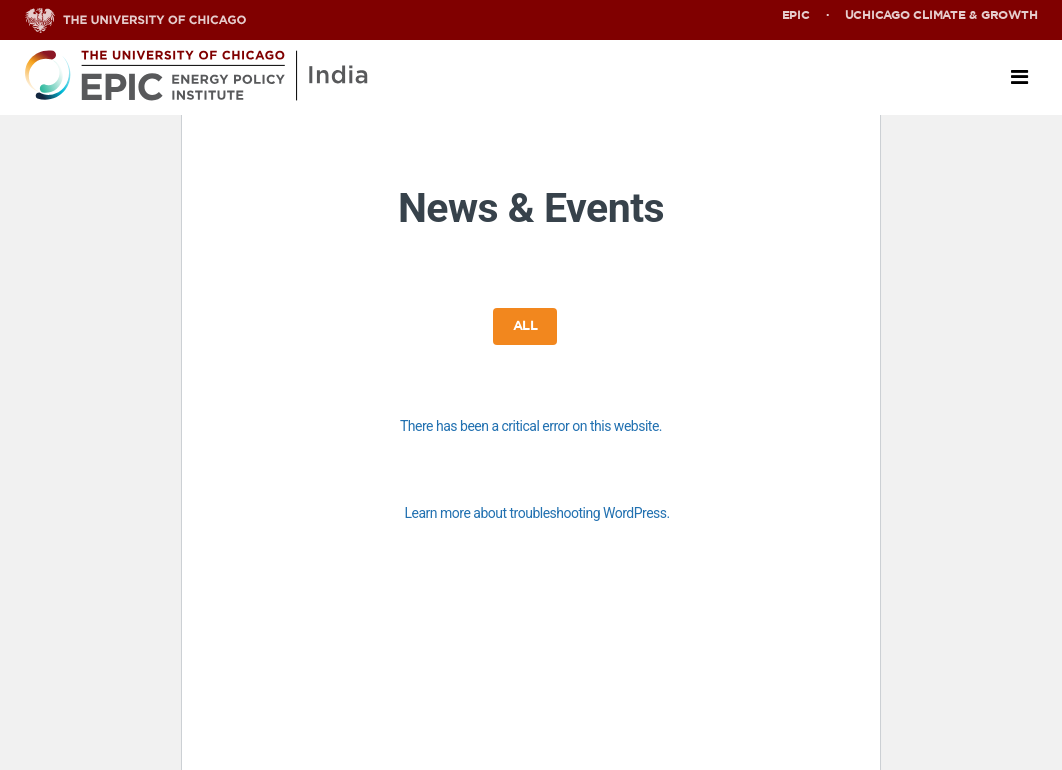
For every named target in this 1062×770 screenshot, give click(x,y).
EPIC (796, 15)
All (525, 326)
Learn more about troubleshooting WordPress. (536, 513)
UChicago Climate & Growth (941, 15)
